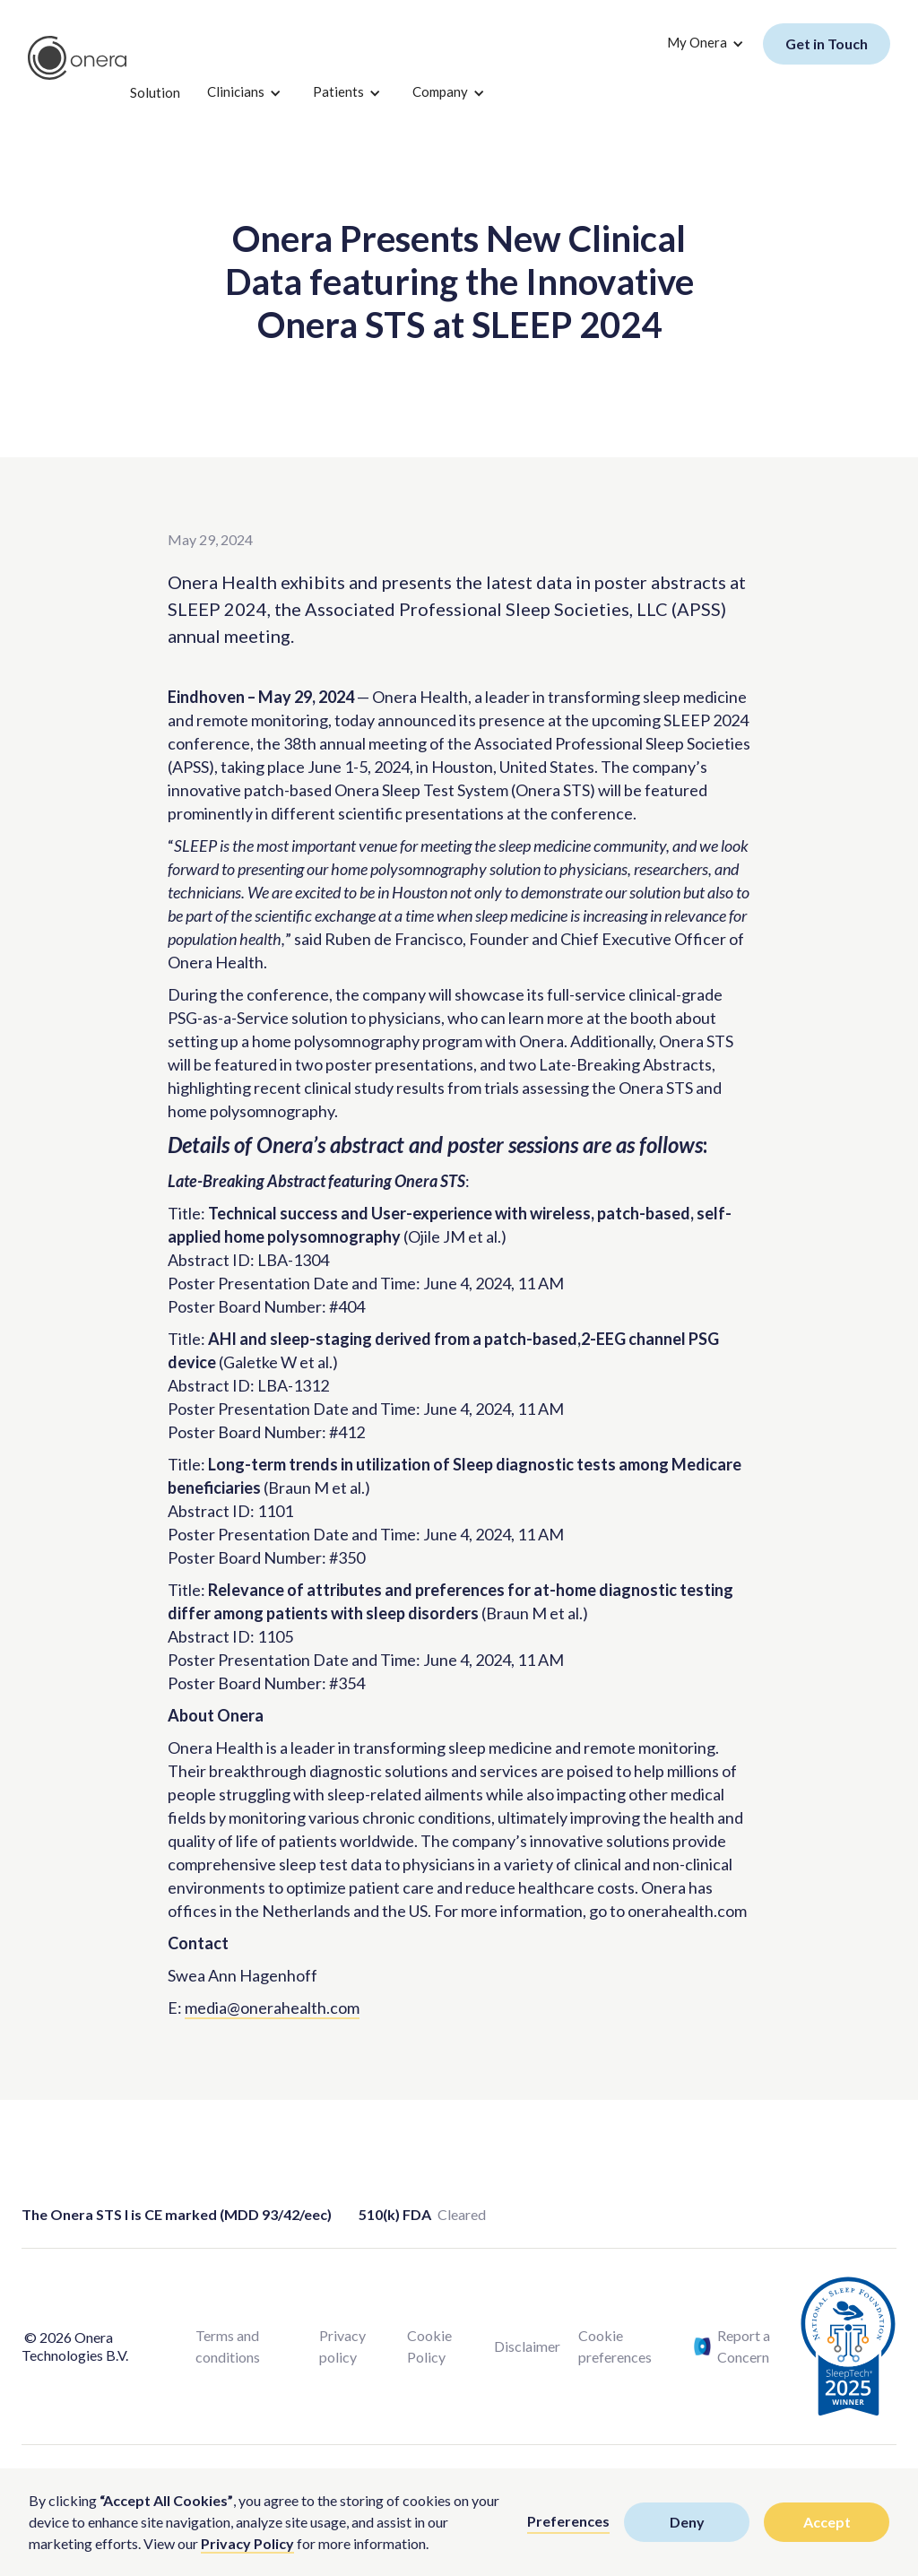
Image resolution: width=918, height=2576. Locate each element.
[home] (77, 58)
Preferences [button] (568, 2520)
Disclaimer (527, 2346)
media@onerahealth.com (272, 2007)
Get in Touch (826, 43)
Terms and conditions (227, 2346)
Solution (155, 92)
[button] (242, 93)
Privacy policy (342, 2346)
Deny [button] (687, 2521)
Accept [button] (827, 2521)
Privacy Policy (247, 2543)
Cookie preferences (615, 2346)
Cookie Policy (429, 2346)
